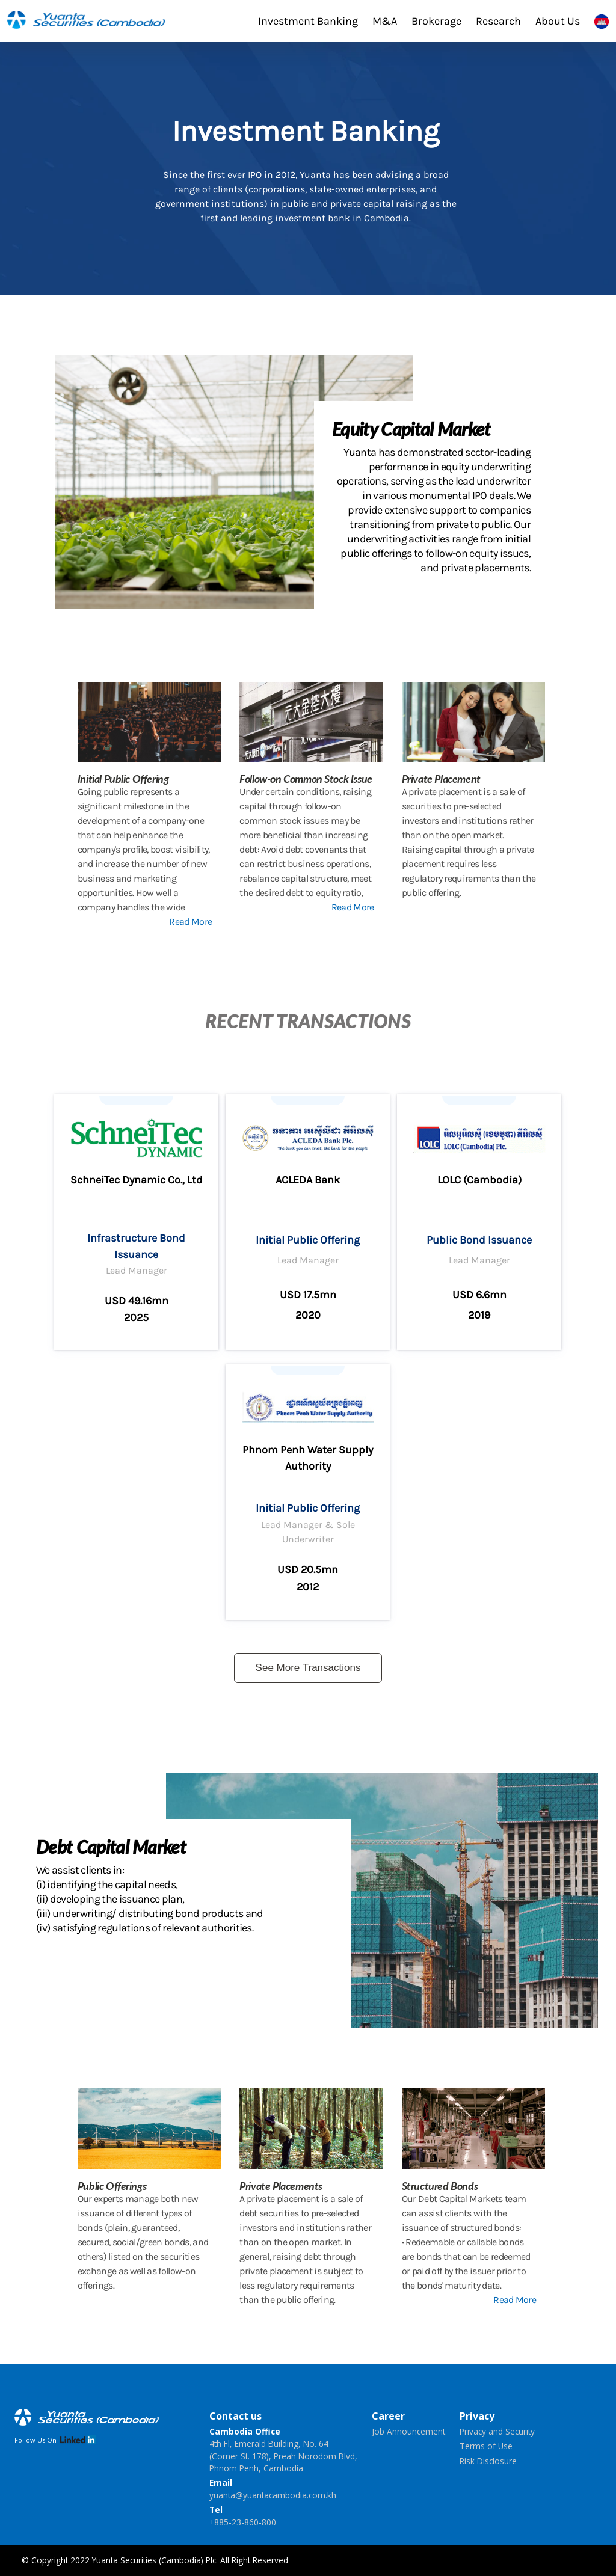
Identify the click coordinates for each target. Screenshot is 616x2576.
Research (498, 21)
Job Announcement (408, 2431)
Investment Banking (308, 21)
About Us (557, 21)
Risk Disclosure (488, 2461)
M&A (384, 21)
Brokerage (436, 21)
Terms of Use (486, 2446)
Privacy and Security (497, 2431)
